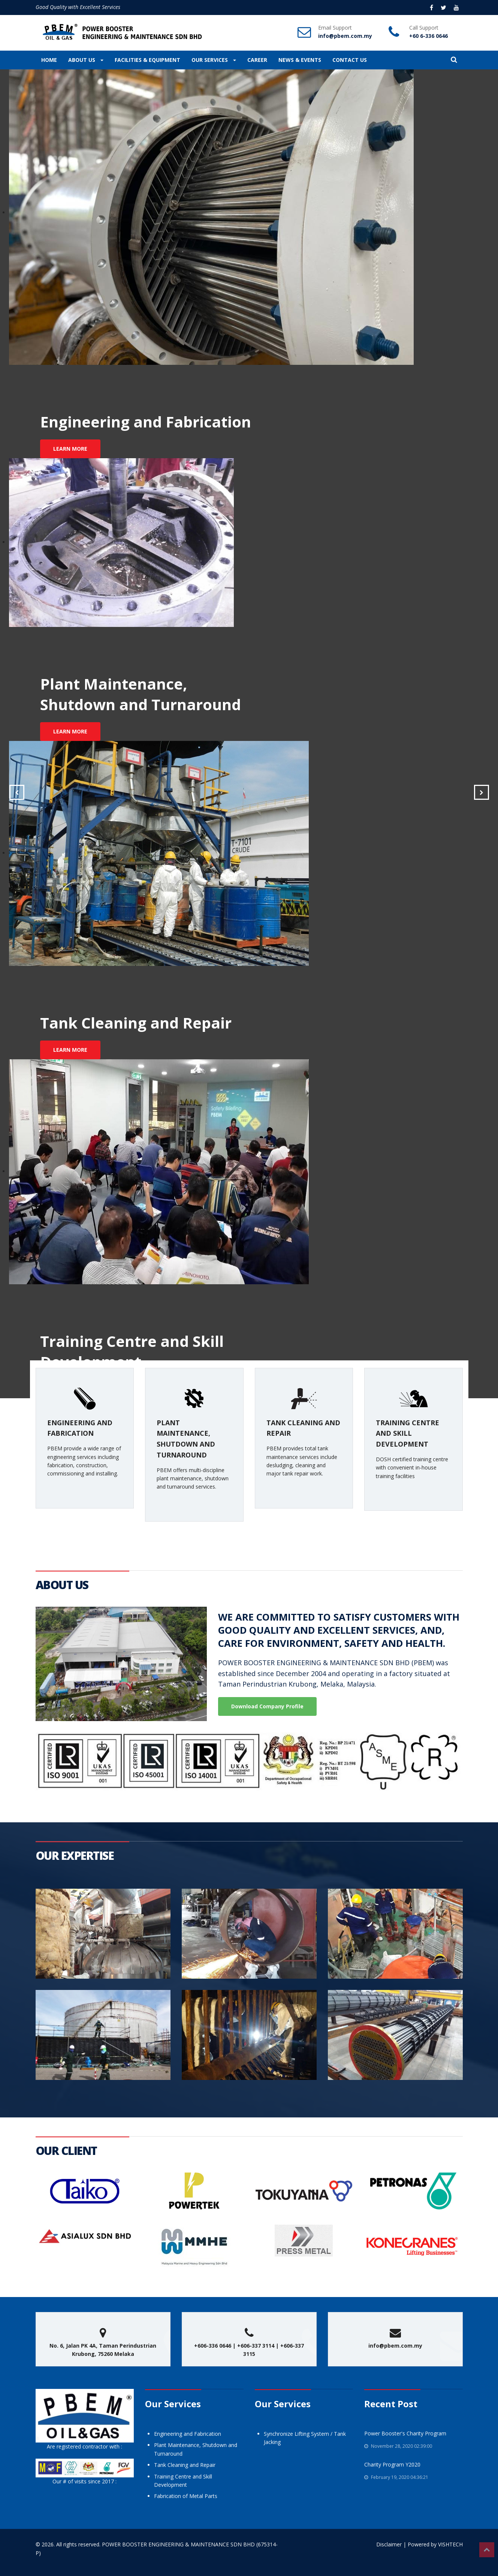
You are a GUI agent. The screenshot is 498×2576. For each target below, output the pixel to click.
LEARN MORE (70, 448)
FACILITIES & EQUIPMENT (147, 59)
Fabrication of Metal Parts (185, 2496)
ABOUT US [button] (85, 59)
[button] (454, 60)
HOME (49, 59)
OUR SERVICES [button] (213, 59)
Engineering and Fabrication (187, 2433)
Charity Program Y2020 (392, 2464)
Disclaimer (389, 2544)
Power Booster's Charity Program (405, 2433)
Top (486, 2549)
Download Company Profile (267, 1706)
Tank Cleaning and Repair (184, 2464)
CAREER (257, 59)
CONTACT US (349, 59)
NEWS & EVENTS (299, 59)
